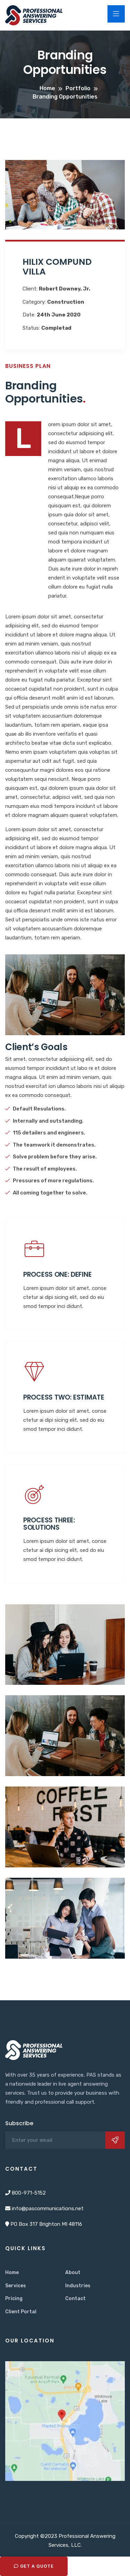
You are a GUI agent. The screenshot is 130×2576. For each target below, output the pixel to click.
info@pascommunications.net (48, 2208)
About (72, 2272)
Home (12, 2272)
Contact (75, 2298)
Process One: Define (57, 1274)
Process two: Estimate (63, 1397)
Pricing (14, 2298)
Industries (77, 2286)
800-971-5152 (29, 2193)
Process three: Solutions (49, 1523)
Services (15, 2286)
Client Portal (20, 2312)
